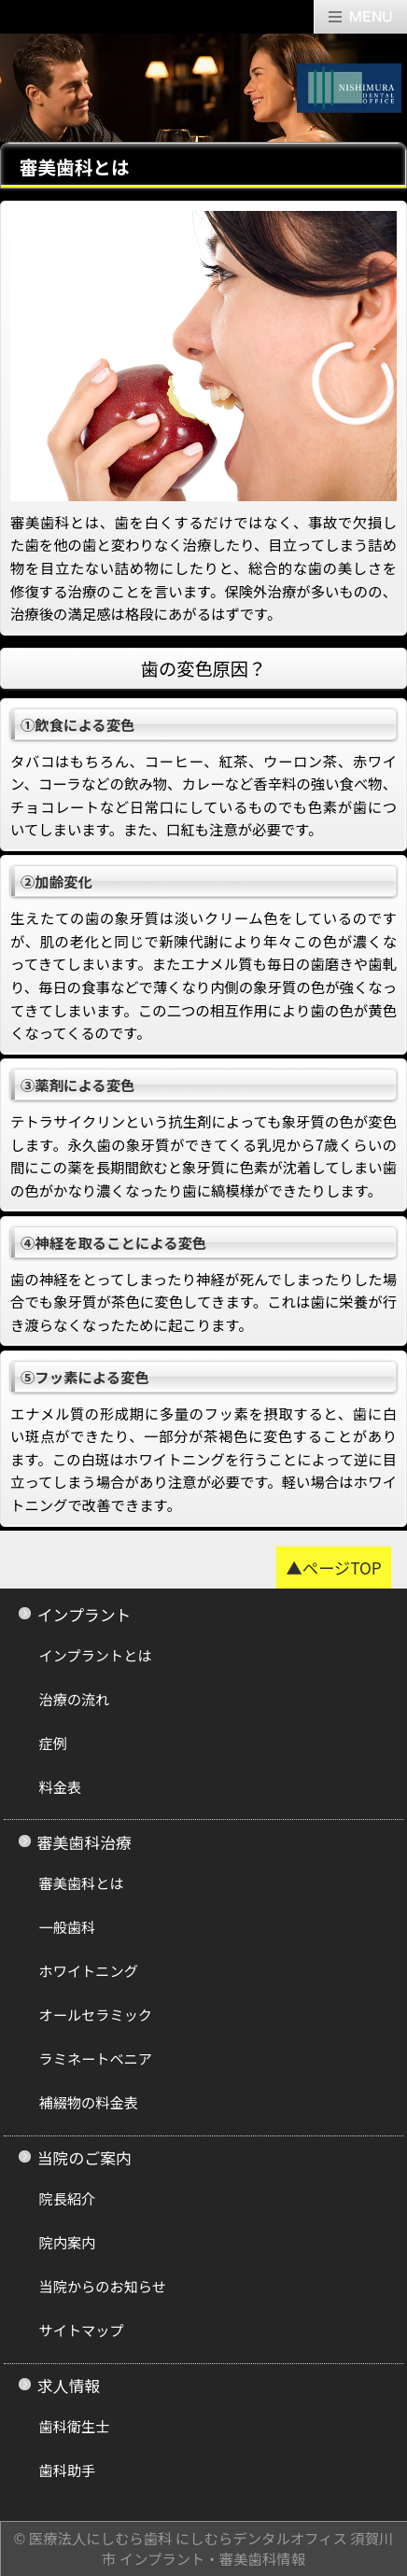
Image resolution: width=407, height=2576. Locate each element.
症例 (53, 1742)
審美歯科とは (81, 1882)
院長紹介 (67, 2198)
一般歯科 (67, 1926)
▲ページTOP (333, 1567)
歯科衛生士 (74, 2425)
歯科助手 (67, 2469)
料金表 (60, 1786)
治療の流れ (74, 1698)
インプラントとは (95, 1655)
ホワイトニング (88, 1970)
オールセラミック (96, 2014)
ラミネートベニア (96, 2058)
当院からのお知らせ (102, 2285)
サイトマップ (81, 2329)
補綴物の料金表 (88, 2102)
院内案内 (67, 2242)
